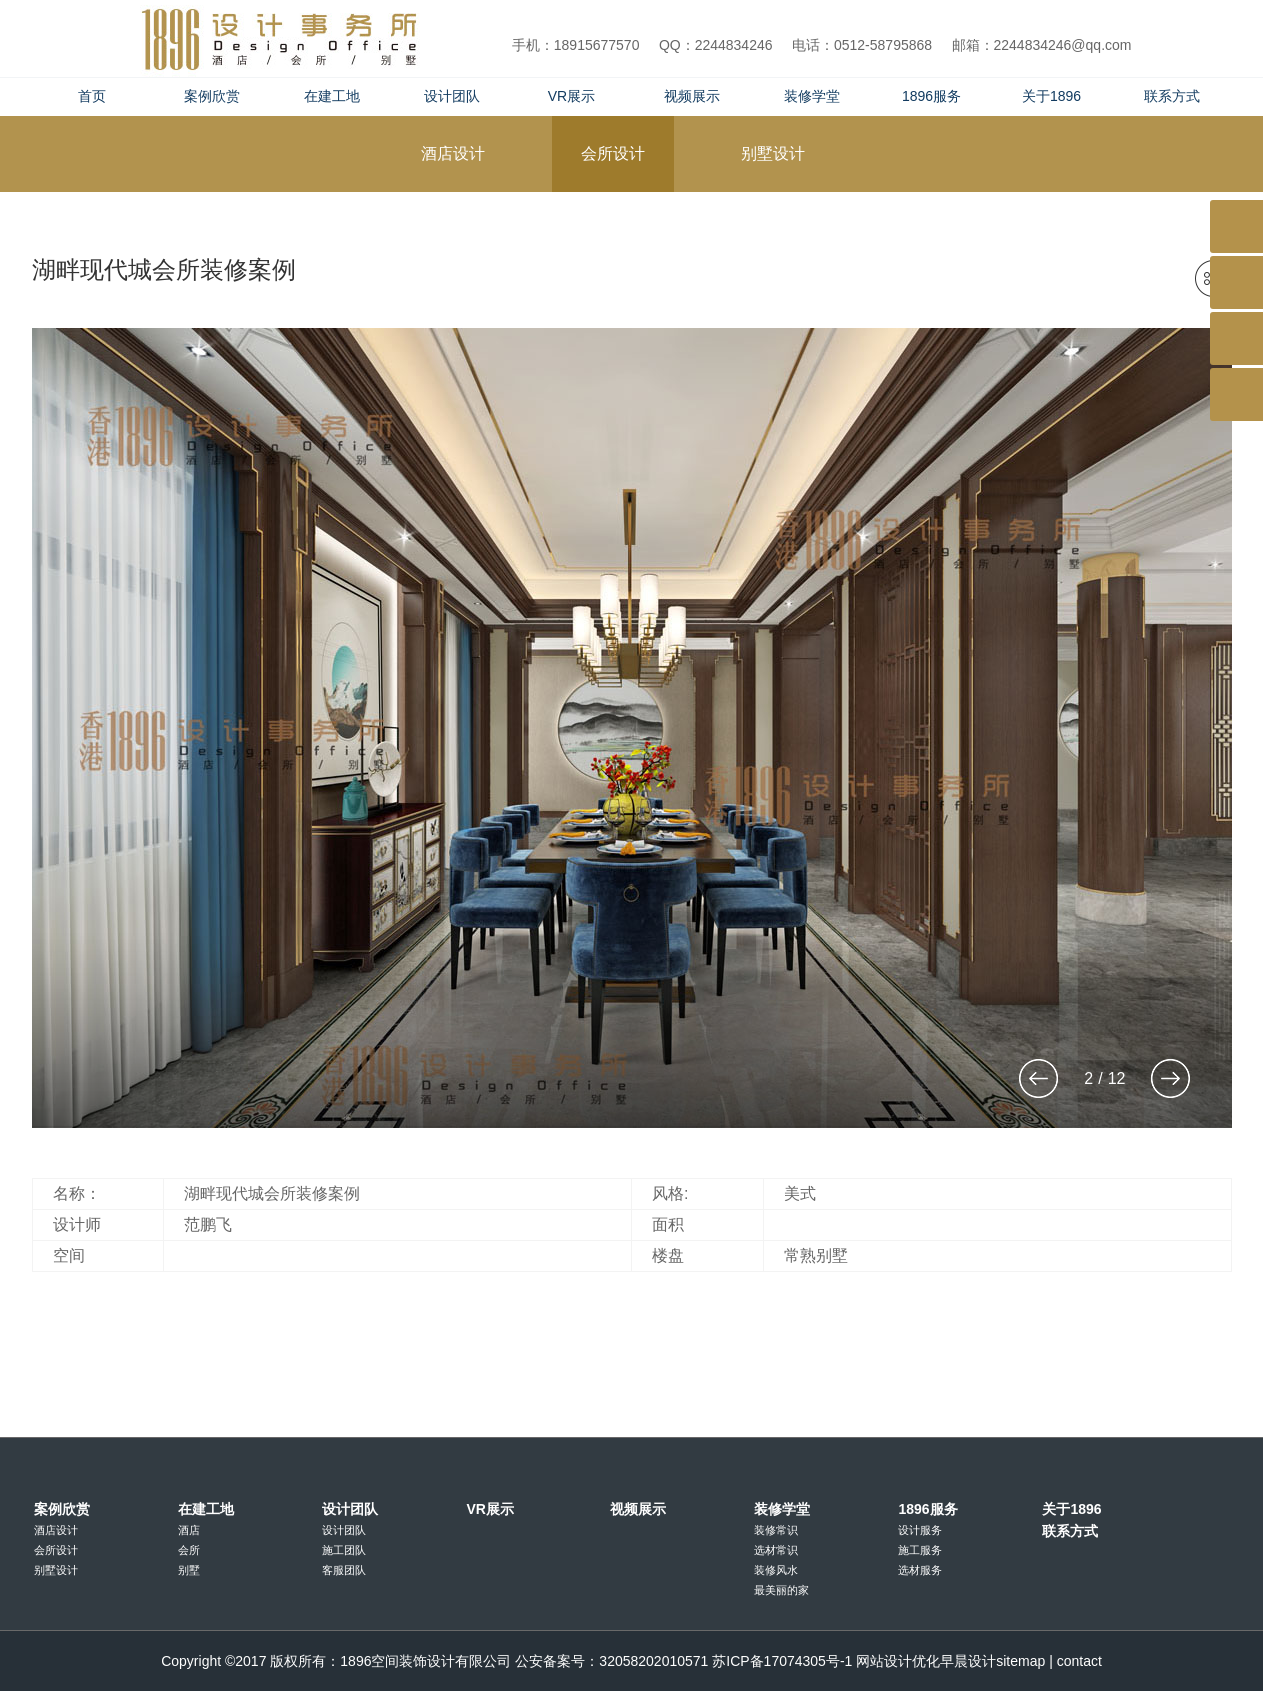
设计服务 (920, 1530)
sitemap (1020, 1661)
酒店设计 (56, 1530)
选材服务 (920, 1570)
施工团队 (344, 1550)
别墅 (189, 1570)
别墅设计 (56, 1570)
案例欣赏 (212, 96)
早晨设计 (968, 1661)
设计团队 (452, 96)
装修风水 (776, 1570)
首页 (92, 96)
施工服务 (920, 1550)
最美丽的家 (781, 1590)
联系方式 (1172, 96)
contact (1079, 1661)
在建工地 (332, 96)
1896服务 (931, 96)
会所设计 (56, 1550)
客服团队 (344, 1570)
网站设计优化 (898, 1661)
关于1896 (1051, 96)
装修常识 (776, 1530)
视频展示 (692, 96)
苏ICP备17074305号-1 (782, 1661)
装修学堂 (812, 96)
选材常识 (776, 1550)
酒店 (189, 1530)
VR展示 (571, 96)
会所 (189, 1550)
